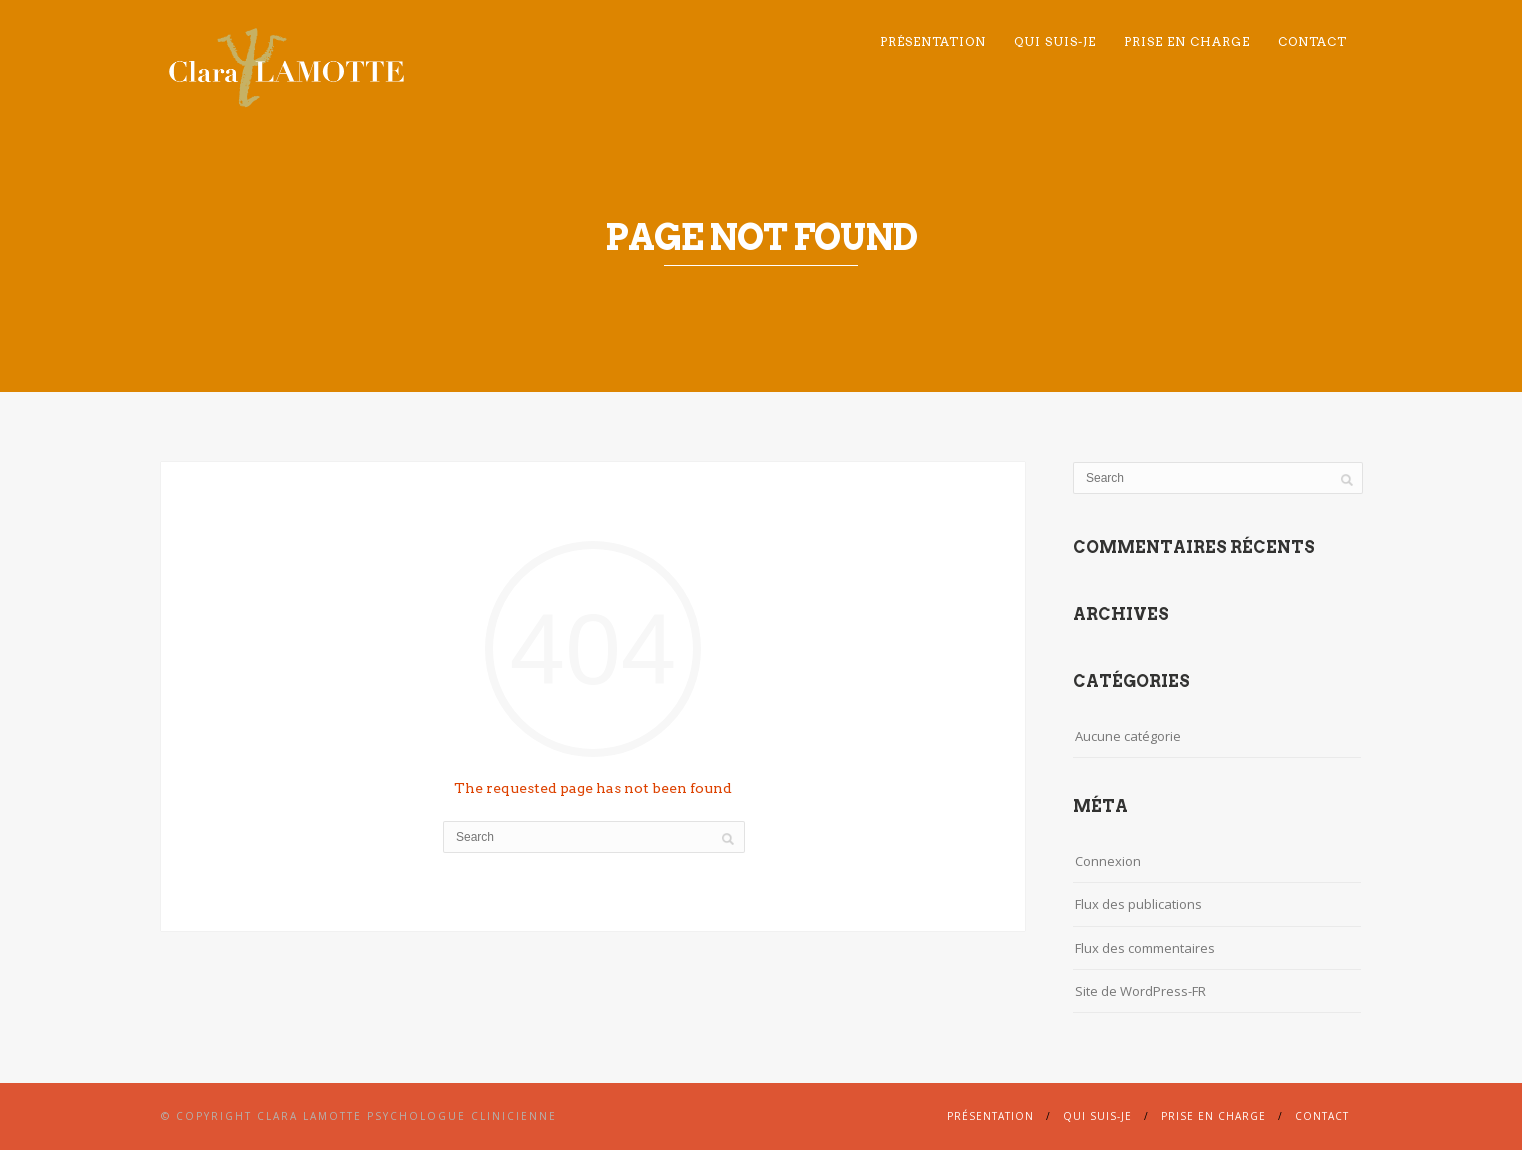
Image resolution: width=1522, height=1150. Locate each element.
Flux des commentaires (1145, 948)
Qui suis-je (1055, 41)
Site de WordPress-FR (1140, 991)
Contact (1312, 41)
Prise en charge (1187, 41)
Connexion (1108, 861)
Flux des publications (1138, 904)
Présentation (933, 41)
